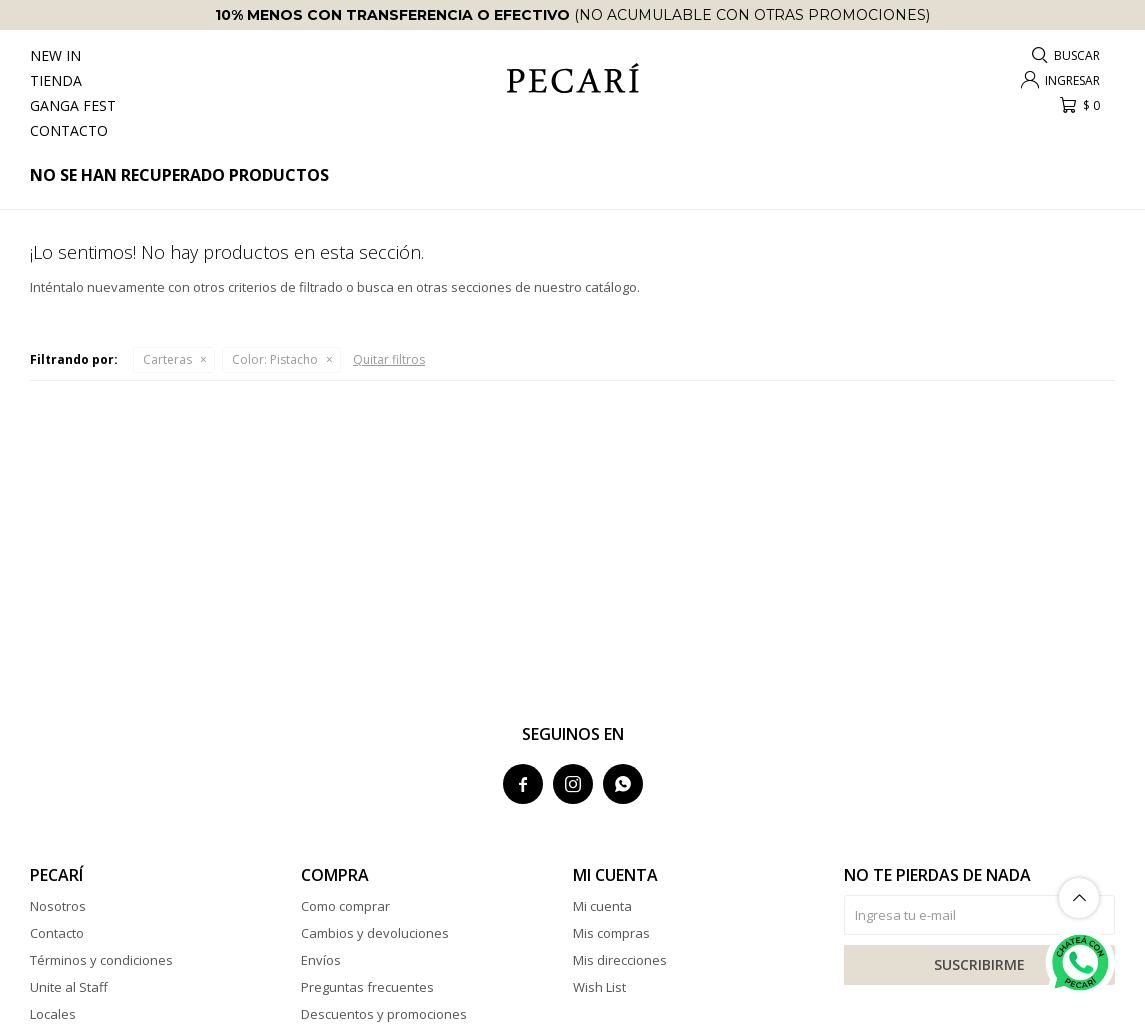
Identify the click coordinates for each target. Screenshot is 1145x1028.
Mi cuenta (602, 906)
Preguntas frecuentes (367, 987)
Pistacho (275, 359)
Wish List (599, 987)
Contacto (69, 130)
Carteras (167, 359)
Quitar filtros (389, 359)
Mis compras (611, 933)
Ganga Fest (73, 105)
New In (55, 55)
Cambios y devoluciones (375, 933)
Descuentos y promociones (384, 1014)
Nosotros (58, 906)
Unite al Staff (69, 987)
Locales (53, 1014)
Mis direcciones (620, 960)
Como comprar (345, 906)
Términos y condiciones (101, 960)
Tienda (56, 80)
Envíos (321, 960)
